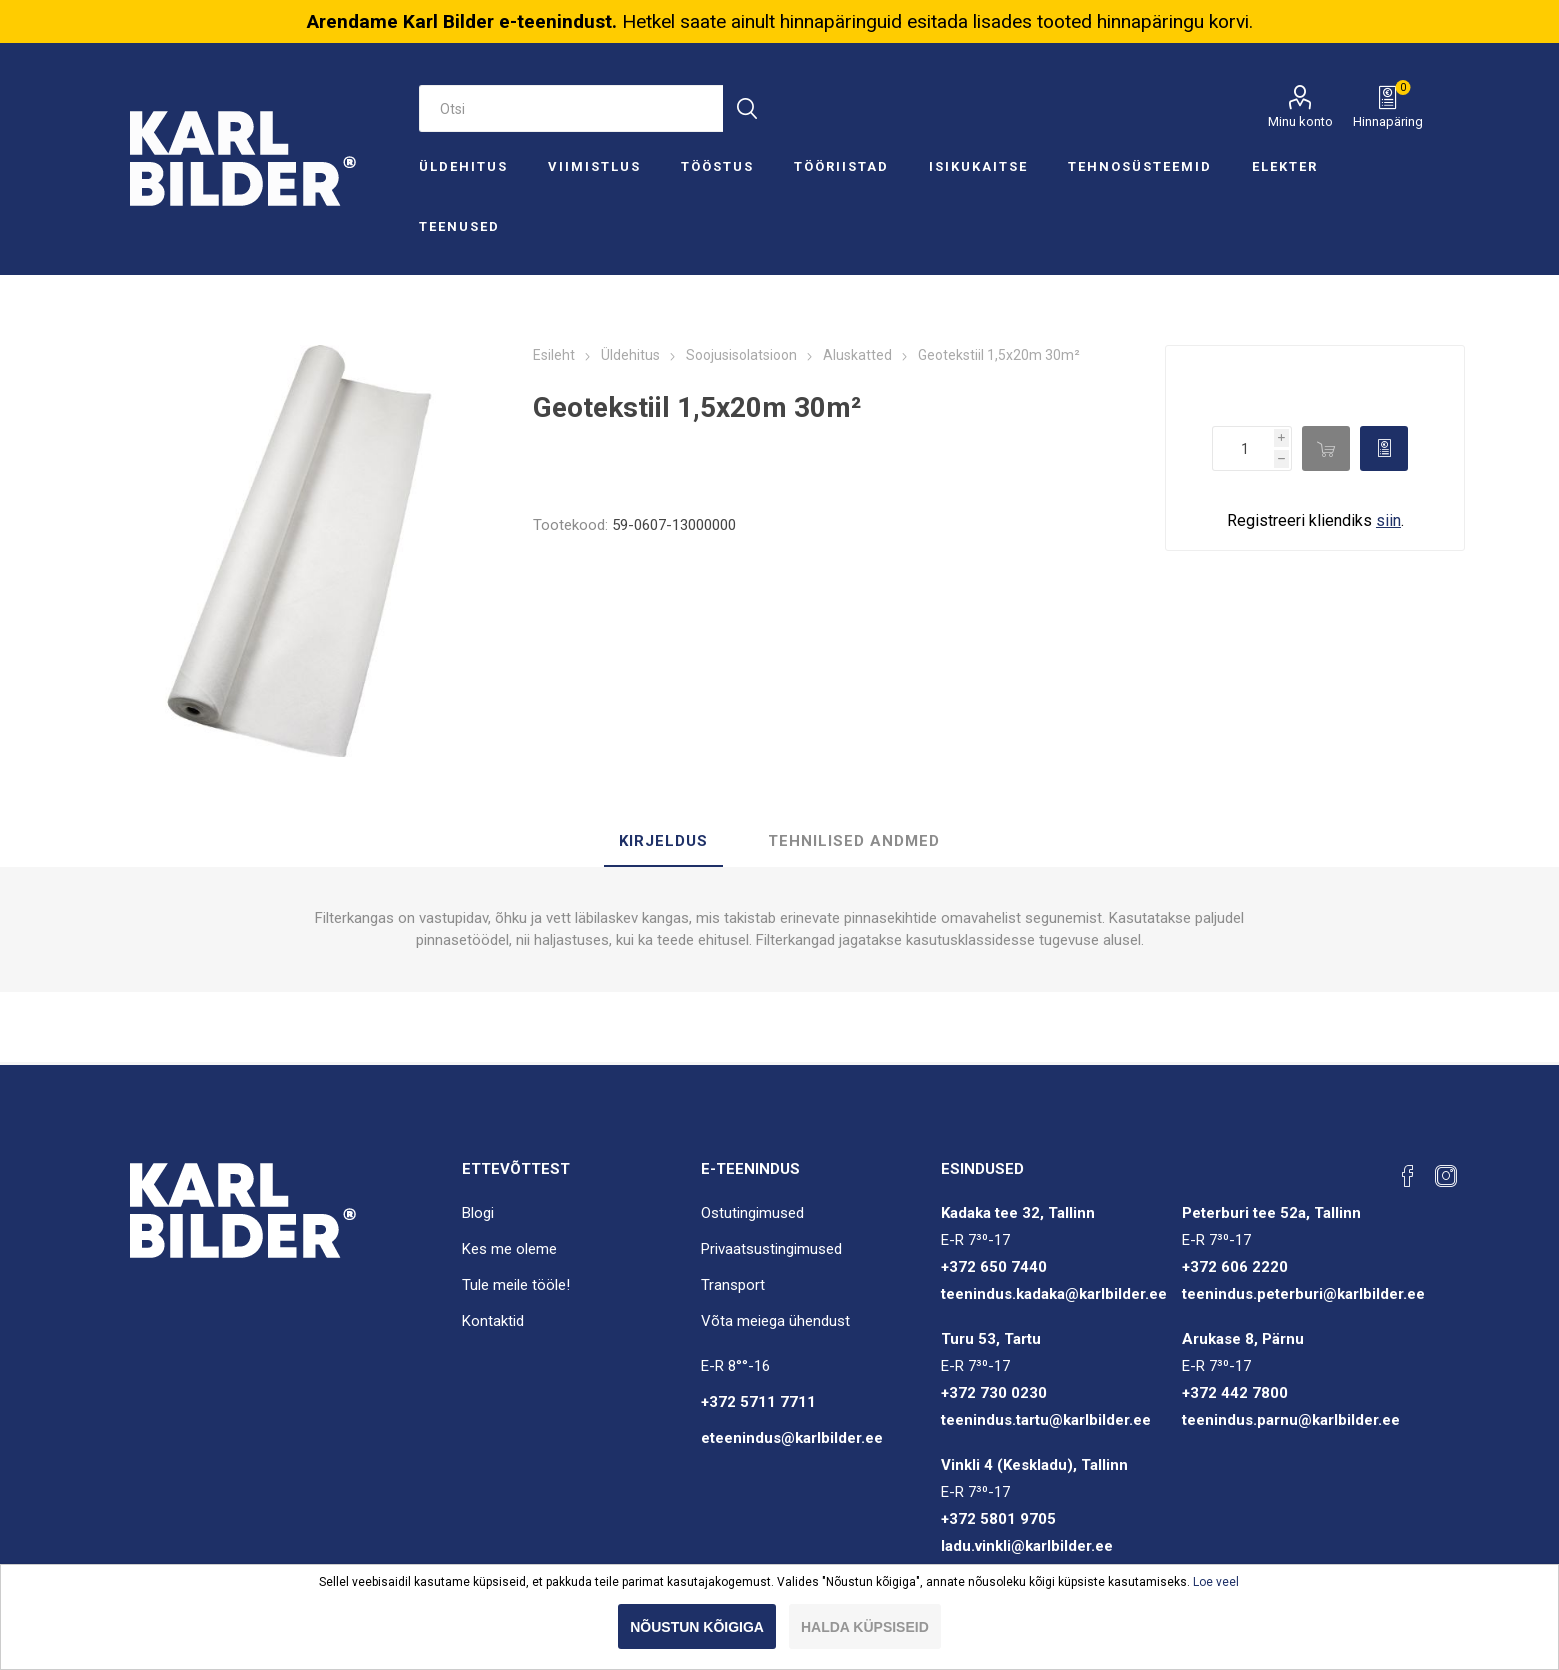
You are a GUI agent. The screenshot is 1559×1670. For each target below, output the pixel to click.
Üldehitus (463, 166)
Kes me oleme (509, 1249)
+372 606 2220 (1235, 1267)
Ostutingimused (752, 1213)
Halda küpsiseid (865, 1627)
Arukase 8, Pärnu (1243, 1339)
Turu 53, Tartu (991, 1339)
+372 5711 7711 (758, 1402)
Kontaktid (493, 1321)
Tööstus (717, 166)
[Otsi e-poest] (571, 108)
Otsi (746, 108)
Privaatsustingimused (771, 1249)
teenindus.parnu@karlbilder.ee (1291, 1420)
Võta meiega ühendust (775, 1321)
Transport (733, 1285)
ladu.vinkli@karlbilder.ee (1027, 1546)
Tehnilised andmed (854, 841)
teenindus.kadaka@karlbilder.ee (1054, 1294)
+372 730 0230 (994, 1393)
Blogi (478, 1213)
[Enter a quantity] (1243, 448)
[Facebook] (1408, 1176)
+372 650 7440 (994, 1267)
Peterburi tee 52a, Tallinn (1271, 1213)
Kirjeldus (663, 841)
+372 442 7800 (1235, 1393)
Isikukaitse (978, 166)
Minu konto (1300, 121)
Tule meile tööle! (516, 1285)
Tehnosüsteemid (1140, 166)
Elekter (1285, 166)
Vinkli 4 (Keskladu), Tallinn (1034, 1465)
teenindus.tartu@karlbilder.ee (1046, 1420)
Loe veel (1216, 1582)
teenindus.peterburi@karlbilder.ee (1303, 1294)
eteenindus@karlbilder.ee (792, 1438)
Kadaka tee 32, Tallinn (1018, 1213)
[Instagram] (1446, 1176)
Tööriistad (841, 166)
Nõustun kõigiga (697, 1627)
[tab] (663, 842)
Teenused (459, 226)
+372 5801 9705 (998, 1519)
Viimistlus (594, 166)
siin (1388, 520)
